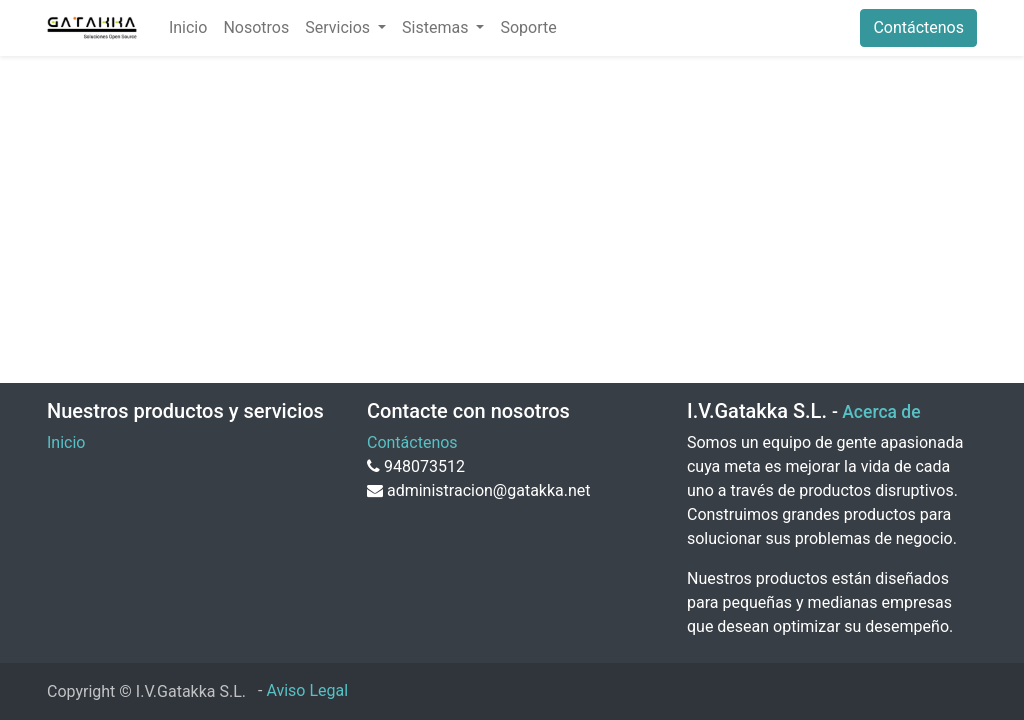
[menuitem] (188, 28)
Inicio (66, 442)
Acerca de (881, 412)
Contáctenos (918, 27)
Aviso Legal (307, 690)
